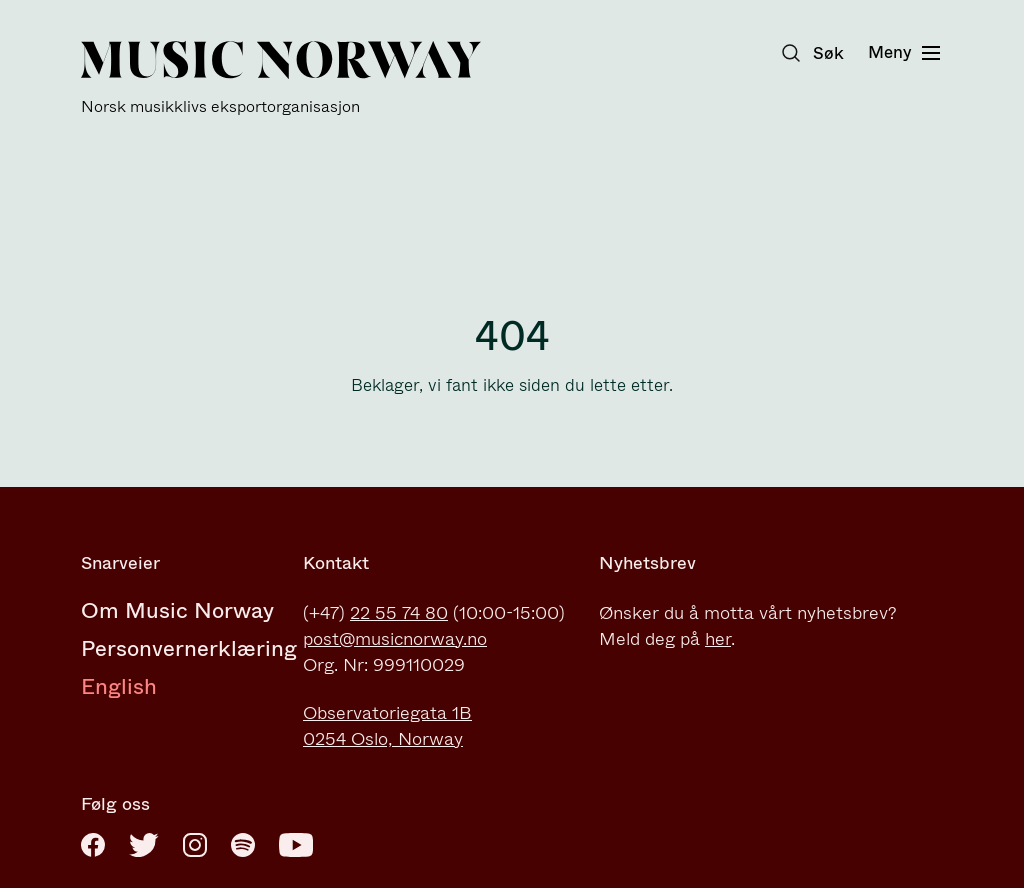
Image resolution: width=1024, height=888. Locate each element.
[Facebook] (93, 845)
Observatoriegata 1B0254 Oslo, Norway (387, 726)
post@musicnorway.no (395, 639)
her (718, 639)
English (119, 686)
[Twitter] (144, 845)
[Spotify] (243, 845)
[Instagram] (195, 845)
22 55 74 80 (399, 613)
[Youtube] (296, 845)
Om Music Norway (177, 610)
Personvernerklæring (189, 648)
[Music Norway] (281, 78)
